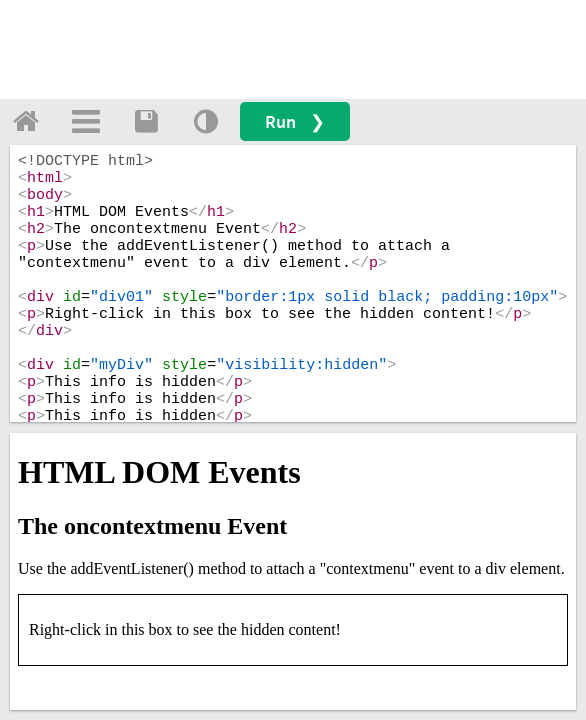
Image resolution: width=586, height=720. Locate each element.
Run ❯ (295, 121)
